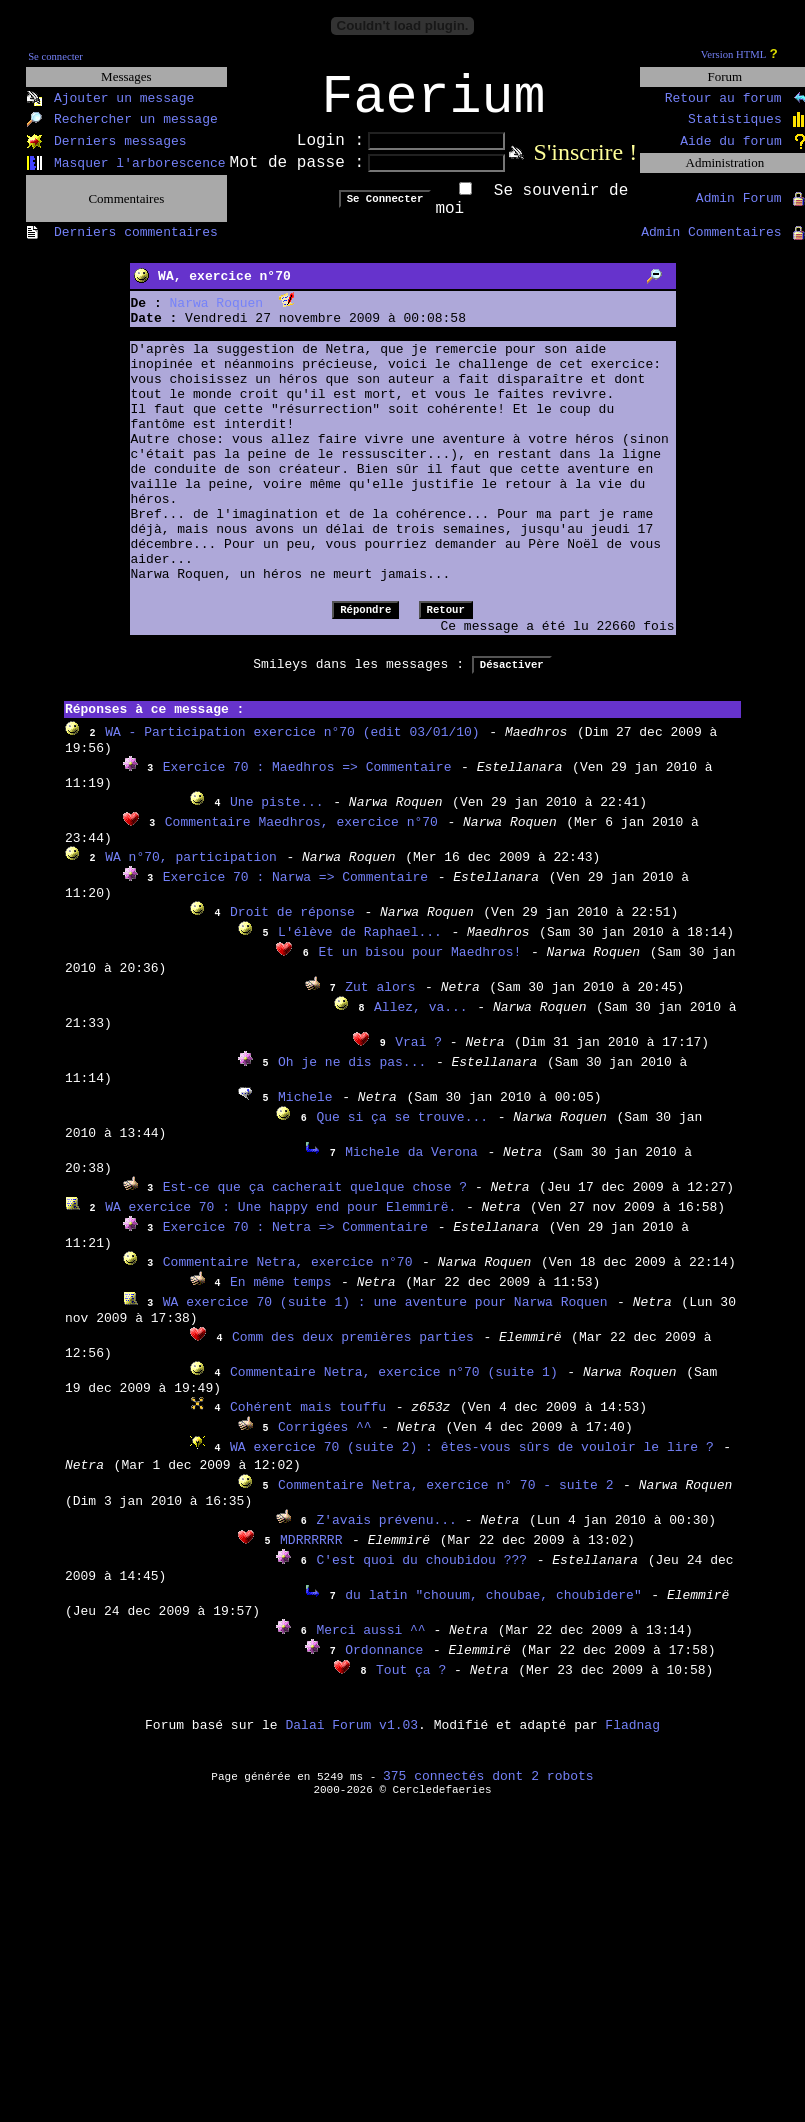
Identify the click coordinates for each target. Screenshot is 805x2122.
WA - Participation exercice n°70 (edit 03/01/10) (292, 745)
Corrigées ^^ (325, 1440)
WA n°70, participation (191, 870)
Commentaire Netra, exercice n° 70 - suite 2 (445, 1498)
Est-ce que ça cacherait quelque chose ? (319, 1200)
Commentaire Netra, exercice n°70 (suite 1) (394, 1385)
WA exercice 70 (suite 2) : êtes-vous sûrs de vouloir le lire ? (472, 1460)
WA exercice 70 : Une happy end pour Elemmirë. (280, 1220)
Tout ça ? (415, 1683)
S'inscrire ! (586, 165)
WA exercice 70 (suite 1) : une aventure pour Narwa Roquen (385, 1315)
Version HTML (733, 54)
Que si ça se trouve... (402, 1130)
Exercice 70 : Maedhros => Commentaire (307, 780)
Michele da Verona (411, 1165)
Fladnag (632, 1738)
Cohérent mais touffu (308, 1420)
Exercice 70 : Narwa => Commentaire (295, 890)
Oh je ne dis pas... (352, 1075)
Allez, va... (421, 1020)
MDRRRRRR (311, 1553)
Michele (305, 1110)
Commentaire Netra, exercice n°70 (288, 1275)
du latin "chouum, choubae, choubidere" (493, 1608)
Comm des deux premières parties (353, 1350)
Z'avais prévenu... (390, 1533)
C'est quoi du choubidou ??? (421, 1573)
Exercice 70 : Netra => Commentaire (295, 1240)
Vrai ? (422, 1055)
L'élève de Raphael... (360, 945)
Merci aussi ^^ (374, 1643)
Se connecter (55, 56)
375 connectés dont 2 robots (488, 1789)
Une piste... (277, 815)
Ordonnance (384, 1663)
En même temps (280, 1295)
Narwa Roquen (217, 316)
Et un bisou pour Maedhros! (419, 965)
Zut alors (380, 1000)
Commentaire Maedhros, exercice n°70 (301, 835)
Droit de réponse (292, 925)
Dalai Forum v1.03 (351, 1738)
